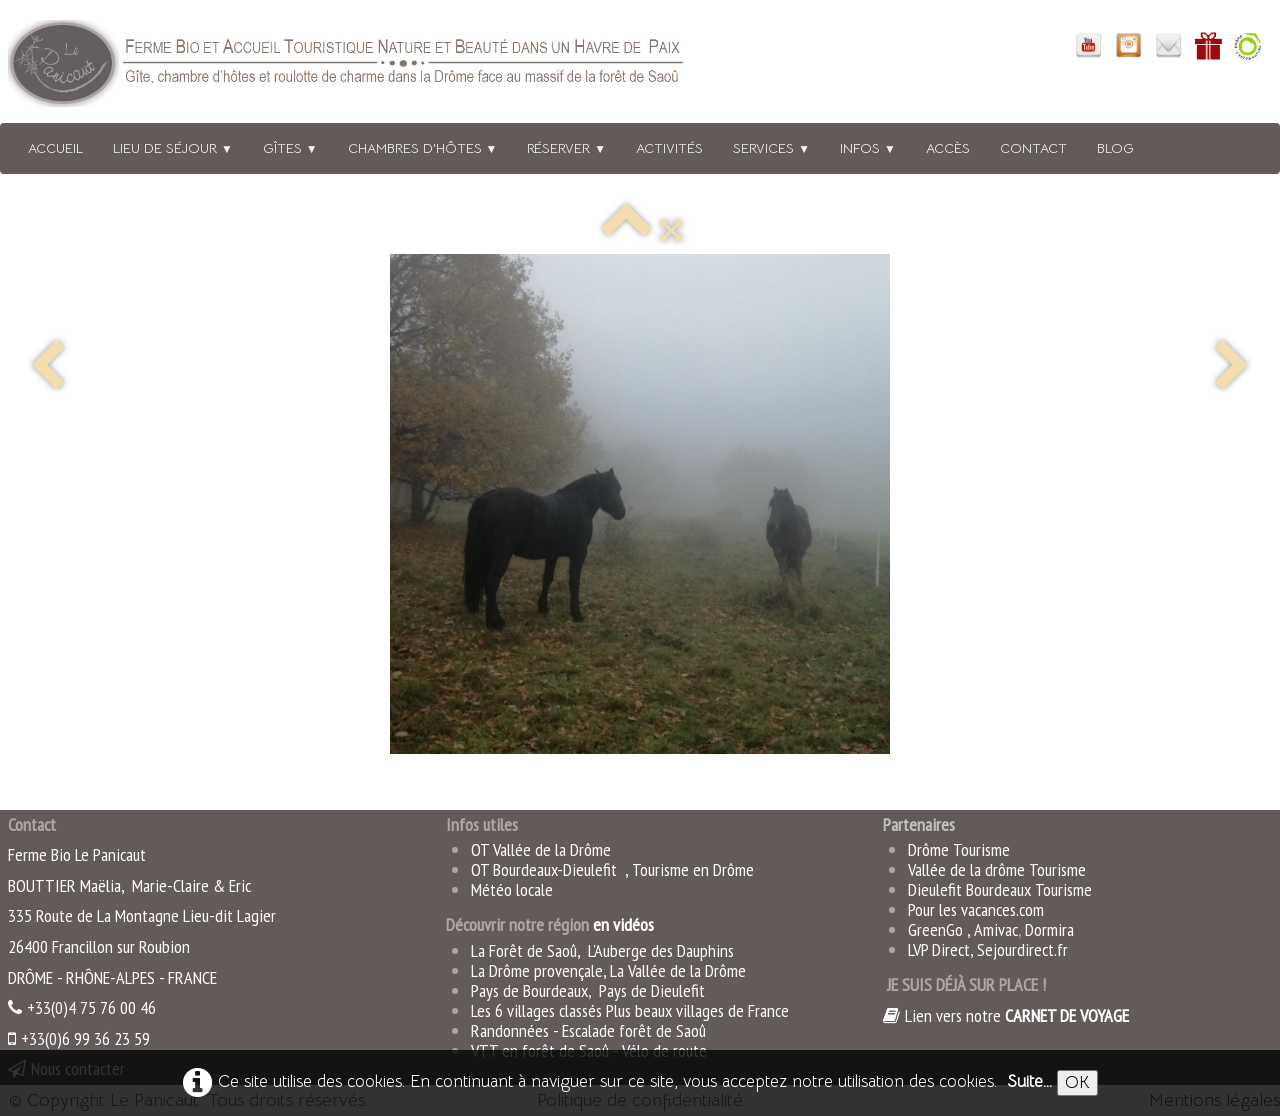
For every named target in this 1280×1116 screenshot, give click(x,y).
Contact (1033, 148)
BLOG (1115, 148)
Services (771, 148)
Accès (948, 148)
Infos (868, 148)
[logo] (373, 67)
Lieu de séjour (173, 148)
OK (1077, 1082)
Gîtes (290, 148)
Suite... (1029, 1081)
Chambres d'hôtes (423, 148)
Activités (669, 148)
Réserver (566, 148)
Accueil (55, 148)
